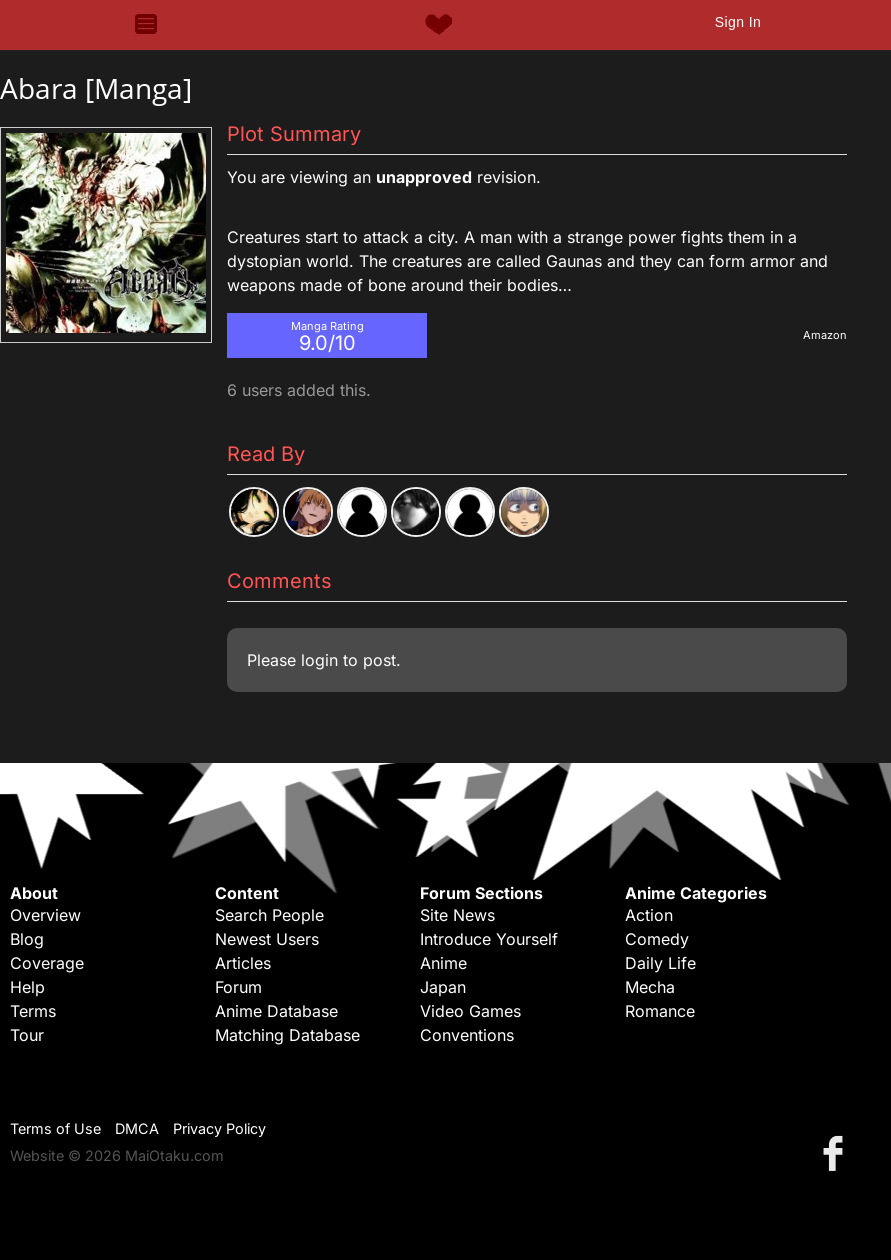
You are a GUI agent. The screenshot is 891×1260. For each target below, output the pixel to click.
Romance (660, 1011)
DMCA (137, 1128)
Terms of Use (55, 1128)
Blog (27, 939)
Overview (45, 915)
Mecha (650, 987)
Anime (443, 963)
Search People (269, 915)
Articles (243, 963)
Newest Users (267, 939)
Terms (33, 1011)
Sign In (738, 22)
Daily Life (660, 963)
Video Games (470, 1011)
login (319, 660)
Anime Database (276, 1011)
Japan (443, 987)
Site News (457, 915)
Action (649, 915)
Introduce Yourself (489, 939)
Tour (27, 1035)
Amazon (825, 335)
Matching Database (287, 1035)
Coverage (47, 963)
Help (27, 987)
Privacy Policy (219, 1128)
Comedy (657, 939)
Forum (238, 987)
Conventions (467, 1035)
